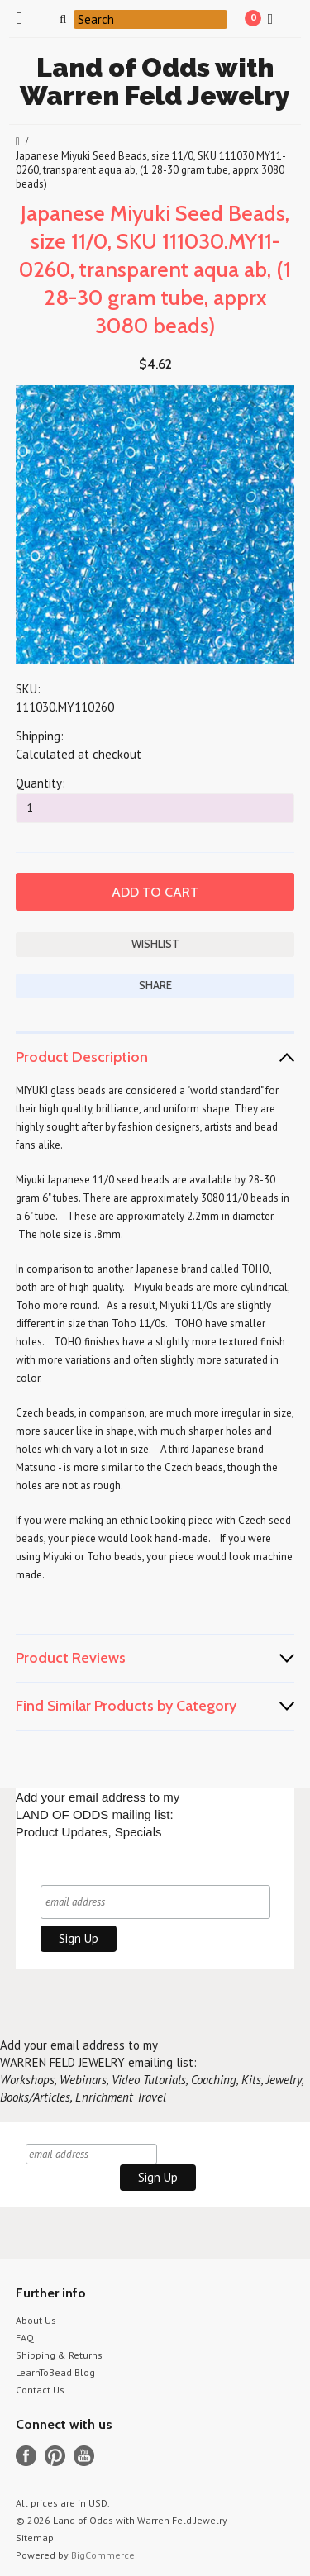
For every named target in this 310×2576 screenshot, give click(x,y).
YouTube (84, 2455)
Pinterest (55, 2455)
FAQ (25, 2337)
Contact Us (40, 2389)
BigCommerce (103, 2555)
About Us (36, 2320)
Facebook (26, 2455)
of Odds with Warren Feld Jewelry (155, 81)
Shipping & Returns (59, 2355)
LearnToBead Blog (55, 2372)
